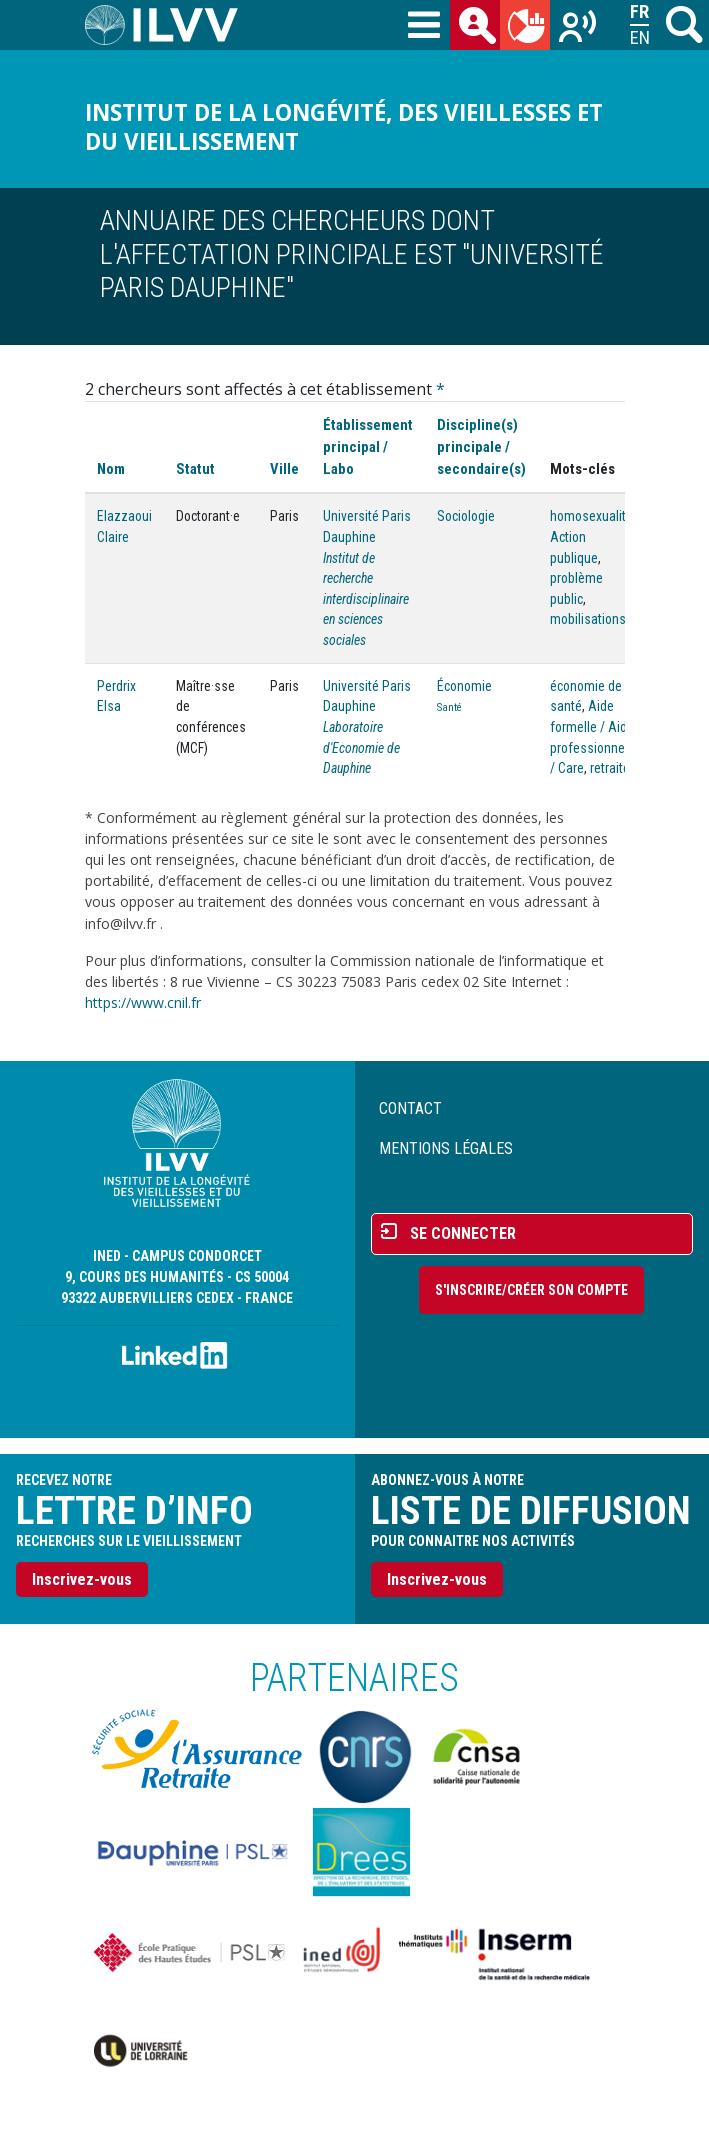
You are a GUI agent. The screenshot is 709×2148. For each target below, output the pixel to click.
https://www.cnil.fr (143, 1002)
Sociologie (466, 516)
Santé (449, 707)
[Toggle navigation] (424, 26)
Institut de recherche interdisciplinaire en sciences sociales (366, 599)
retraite (610, 768)
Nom (111, 469)
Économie (464, 686)
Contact (410, 1108)
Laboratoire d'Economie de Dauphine (361, 747)
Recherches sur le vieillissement (579, 29)
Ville (284, 469)
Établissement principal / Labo (368, 447)
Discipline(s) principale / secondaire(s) (481, 447)
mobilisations (588, 619)
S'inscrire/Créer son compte (531, 1290)
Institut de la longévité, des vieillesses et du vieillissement (344, 127)
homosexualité (591, 516)
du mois (529, 29)
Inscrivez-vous (82, 1579)
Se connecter (463, 1233)
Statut (195, 469)
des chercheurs (479, 29)
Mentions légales (446, 1148)
